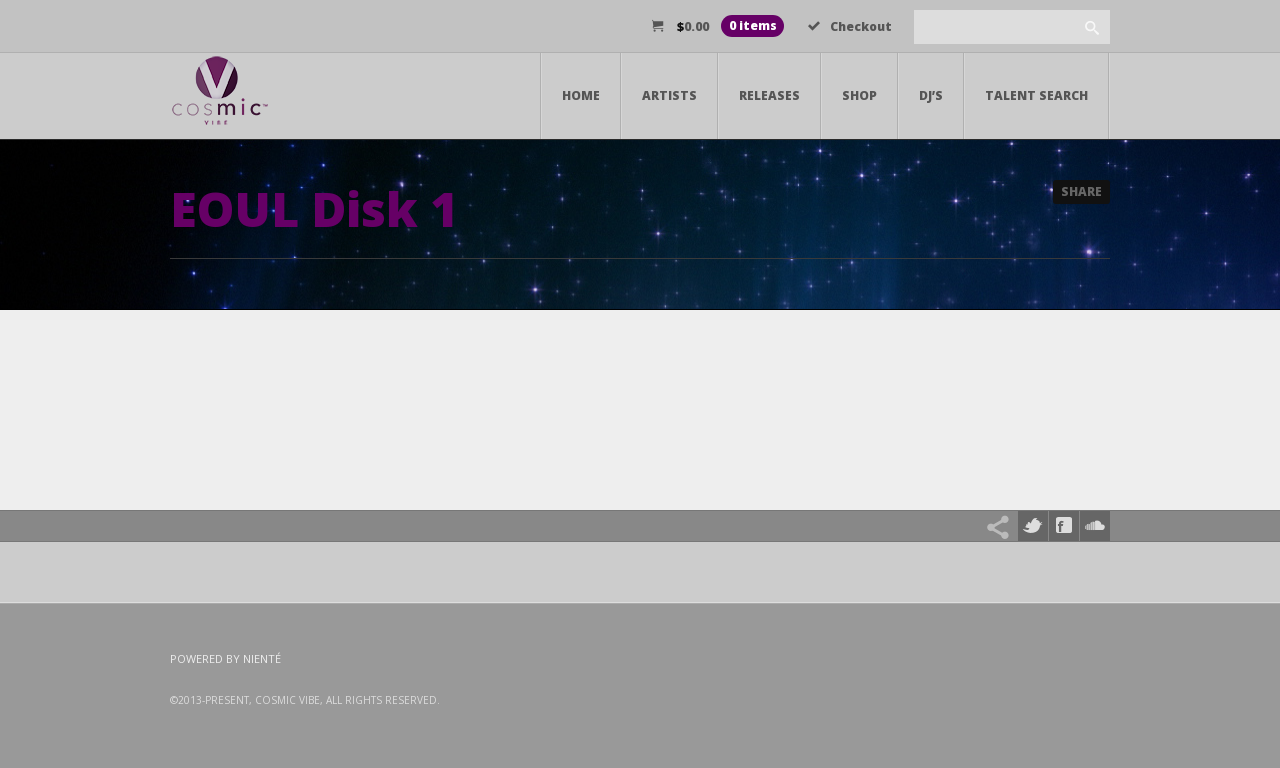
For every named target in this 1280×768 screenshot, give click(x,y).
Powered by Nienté (225, 658)
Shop (859, 95)
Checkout (850, 26)
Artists (669, 95)
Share (1081, 191)
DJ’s (931, 95)
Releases (769, 95)
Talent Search (1036, 95)
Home (581, 95)
